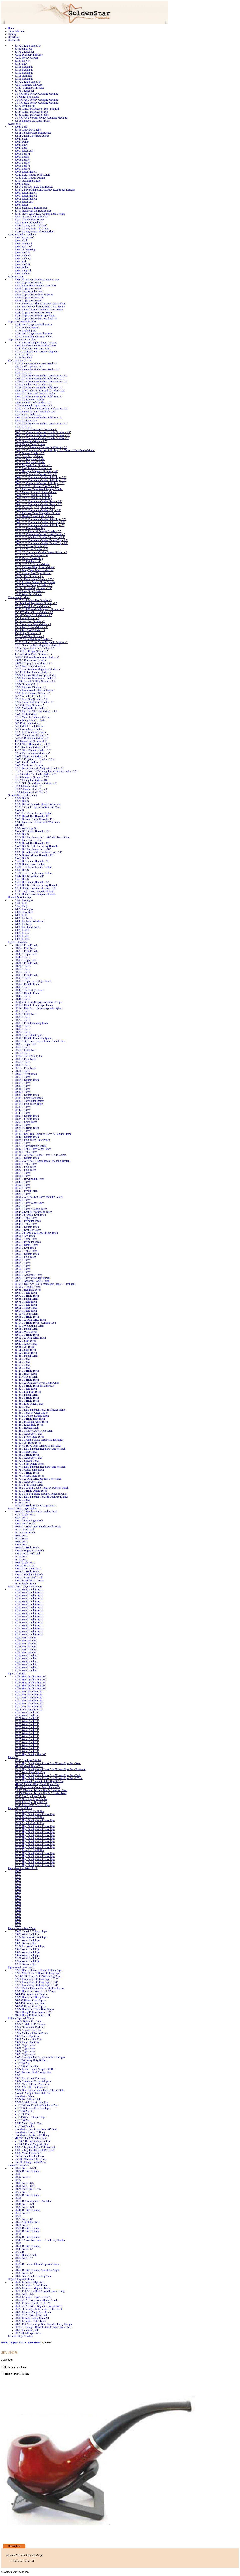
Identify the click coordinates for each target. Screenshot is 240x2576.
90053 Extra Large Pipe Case (30, 2078)
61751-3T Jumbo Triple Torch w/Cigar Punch (39, 1439)
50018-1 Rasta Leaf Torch (28, 1577)
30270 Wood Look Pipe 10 (29, 1613)
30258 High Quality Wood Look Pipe (35, 1832)
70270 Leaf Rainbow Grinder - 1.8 (33, 468)
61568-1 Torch (22, 1172)
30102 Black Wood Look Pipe (31, 1937)
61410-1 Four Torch (25, 1068)
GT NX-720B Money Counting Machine (36, 99)
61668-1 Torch (22, 1271)
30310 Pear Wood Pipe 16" (29, 1706)
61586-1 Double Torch (27, 993)
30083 (18, 1892)
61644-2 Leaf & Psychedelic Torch (33, 1211)
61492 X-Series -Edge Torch (30, 2282)
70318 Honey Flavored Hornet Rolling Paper (39, 1970)
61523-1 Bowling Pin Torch (29, 1178)
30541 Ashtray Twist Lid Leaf (31, 225)
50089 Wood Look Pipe (27, 1934)
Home (11, 28)
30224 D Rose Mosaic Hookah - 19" (34, 855)
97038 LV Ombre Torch (27, 927)
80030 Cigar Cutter (25, 2045)
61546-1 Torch (22, 1181)
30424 (18, 1874)
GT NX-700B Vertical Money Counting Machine (41, 117)
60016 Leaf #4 (22, 159)
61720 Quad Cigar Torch (28, 2333)
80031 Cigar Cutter (25, 2048)
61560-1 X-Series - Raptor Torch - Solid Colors (40, 1041)
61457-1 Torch (22, 1184)
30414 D (19, 810)
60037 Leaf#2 (22, 183)
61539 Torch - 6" (24, 2273)
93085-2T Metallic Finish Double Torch (36, 1511)
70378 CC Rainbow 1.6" (28, 561)
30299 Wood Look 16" (27, 1748)
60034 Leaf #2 (22, 252)
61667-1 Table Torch (26, 1292)
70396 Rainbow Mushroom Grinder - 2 (35, 678)
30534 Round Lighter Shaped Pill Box (35, 2069)
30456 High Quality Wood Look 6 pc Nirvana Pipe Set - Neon (48, 1763)
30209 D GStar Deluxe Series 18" (33, 849)
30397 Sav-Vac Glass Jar (28, 2030)
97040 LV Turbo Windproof (29, 921)
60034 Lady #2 (23, 258)
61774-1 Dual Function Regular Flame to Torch (40, 1466)
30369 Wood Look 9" (26, 1664)
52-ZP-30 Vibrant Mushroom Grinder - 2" (37, 657)
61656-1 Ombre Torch (26, 1244)
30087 (18, 1898)
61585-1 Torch (22, 1017)
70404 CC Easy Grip (26, 420)
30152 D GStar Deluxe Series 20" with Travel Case (42, 837)
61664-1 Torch (22, 1262)
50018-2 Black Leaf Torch (29, 1574)
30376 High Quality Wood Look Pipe (35, 1856)
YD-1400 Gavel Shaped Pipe (30, 2117)
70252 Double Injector (27, 327)
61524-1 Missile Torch (27, 1118)
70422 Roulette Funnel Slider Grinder (35, 582)
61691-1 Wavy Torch (26, 1331)
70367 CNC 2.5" (23, 372)
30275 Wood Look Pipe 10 (29, 1628)
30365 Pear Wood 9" (26, 1652)
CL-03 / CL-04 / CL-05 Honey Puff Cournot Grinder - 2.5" (46, 771)
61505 (18, 2267)
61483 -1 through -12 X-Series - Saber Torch (38, 2309)
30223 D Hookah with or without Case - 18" (38, 852)
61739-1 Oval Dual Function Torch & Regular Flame (43, 1133)
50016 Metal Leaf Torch (27, 1553)
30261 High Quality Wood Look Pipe (35, 1841)
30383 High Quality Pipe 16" (30, 1688)
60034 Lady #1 (23, 255)
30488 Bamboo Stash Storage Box (33, 2072)
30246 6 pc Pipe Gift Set (28, 1760)
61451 (18, 2198)
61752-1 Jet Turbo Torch (28, 1442)
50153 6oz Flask (23, 357)
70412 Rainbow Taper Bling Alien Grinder (37, 513)
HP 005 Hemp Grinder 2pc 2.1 (31, 789)
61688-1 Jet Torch (24, 1346)
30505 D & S (22, 870)
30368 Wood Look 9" (26, 1661)
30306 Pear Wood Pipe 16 (28, 1694)
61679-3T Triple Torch (27, 1295)
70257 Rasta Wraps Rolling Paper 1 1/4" (36, 1982)
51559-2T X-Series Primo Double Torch (36, 2300)
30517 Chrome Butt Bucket (29, 219)
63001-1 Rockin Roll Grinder (30, 660)
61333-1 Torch (22, 1106)
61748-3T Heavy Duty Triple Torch (34, 1430)
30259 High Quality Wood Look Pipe (35, 1835)
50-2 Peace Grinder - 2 (27, 618)
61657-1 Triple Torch (26, 1250)
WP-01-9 (19, 825)
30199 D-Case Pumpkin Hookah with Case (38, 804)
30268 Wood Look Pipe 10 (29, 1607)
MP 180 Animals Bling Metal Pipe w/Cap (37, 1784)
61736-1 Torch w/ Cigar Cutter (31, 1412)
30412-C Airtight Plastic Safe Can (33, 2093)
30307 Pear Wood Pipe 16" (29, 1697)
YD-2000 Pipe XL (24, 2111)
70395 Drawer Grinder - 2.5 (29, 453)
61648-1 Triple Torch (26, 1223)
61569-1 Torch (22, 1076)
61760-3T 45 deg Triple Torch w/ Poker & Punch (41, 1493)
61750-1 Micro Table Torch (29, 1436)
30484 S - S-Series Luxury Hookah (33, 867)
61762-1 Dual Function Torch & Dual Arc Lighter (41, 1496)
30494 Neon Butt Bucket (28, 180)
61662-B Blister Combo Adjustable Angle (37, 2270)
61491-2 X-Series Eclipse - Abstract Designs (38, 1002)
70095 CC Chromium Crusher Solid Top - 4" (38, 417)
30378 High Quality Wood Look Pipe (35, 1862)
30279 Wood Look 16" (27, 1718)
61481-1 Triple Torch (26, 1151)
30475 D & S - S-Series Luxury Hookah (36, 846)
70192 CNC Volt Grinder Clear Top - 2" (36, 429)
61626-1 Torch (22, 1032)
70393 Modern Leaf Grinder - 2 (31, 708)
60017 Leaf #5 (22, 168)
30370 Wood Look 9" (26, 1667)
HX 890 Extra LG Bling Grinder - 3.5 (35, 681)
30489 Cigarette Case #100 (29, 297)
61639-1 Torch (22, 1085)
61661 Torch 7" (23, 2225)
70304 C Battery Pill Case (28, 84)
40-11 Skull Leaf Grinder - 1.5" (31, 747)
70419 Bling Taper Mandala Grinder (34, 570)
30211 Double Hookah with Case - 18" (35, 888)
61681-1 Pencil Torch (26, 963)
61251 (18, 2234)
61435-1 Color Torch (26, 1014)
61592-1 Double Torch (27, 984)
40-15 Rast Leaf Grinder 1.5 (30, 630)
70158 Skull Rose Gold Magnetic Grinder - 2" (39, 609)
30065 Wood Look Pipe (27, 1949)
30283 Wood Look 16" (27, 1727)
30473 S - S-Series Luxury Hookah (33, 813)
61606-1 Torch (22, 1029)
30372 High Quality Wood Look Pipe (35, 1820)
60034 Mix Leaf (23, 243)
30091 (18, 1910)
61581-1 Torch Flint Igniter (29, 1035)
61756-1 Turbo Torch (26, 1451)
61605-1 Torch (22, 1205)
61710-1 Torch (22, 1130)
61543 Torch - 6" (24, 2249)
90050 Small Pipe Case (27, 2036)
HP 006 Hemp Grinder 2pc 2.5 (31, 792)
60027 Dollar (22, 141)
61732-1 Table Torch (26, 1388)
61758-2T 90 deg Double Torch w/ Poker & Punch (42, 1487)
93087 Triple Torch (25, 1562)
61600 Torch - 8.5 (24, 2183)
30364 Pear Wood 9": (26, 1649)
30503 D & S (22, 834)
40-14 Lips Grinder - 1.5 (28, 633)
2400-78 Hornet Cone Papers (30, 2006)
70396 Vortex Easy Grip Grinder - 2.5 (35, 507)
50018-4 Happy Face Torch (29, 1550)
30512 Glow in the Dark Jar (29, 2027)
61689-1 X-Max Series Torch (30, 1319)
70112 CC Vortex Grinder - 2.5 (31, 549)
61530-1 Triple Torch (26, 1163)
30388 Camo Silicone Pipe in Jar (32, 2084)
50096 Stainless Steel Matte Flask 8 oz (35, 345)
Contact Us (14, 40)
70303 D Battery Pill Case (29, 54)
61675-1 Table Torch (26, 1301)
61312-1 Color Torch (26, 1050)
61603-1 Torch (22, 987)
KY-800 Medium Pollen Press (31, 2159)
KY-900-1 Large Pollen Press (30, 2162)
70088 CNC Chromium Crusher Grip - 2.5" (38, 510)
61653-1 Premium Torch (28, 1241)
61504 (18, 2243)
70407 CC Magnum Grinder (30, 462)
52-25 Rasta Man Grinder (28, 729)
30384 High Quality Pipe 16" (30, 1685)
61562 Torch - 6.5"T (25, 2168)
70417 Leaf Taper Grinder (28, 366)
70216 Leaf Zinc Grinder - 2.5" (31, 699)
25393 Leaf (21, 903)
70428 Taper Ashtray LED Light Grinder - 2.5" (40, 390)
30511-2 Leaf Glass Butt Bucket (32, 135)
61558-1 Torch (22, 972)
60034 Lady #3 (23, 273)
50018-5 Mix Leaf (24, 1565)
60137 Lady (21, 63)
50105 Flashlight (24, 66)
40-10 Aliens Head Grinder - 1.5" (32, 744)
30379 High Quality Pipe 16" (30, 1679)
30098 (18, 1922)
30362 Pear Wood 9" (26, 1643)
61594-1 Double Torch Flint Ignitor (33, 1038)
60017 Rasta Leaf (24, 150)
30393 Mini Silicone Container (31, 2087)
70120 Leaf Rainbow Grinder (30, 732)
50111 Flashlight (23, 75)
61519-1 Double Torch (27, 1157)
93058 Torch (21, 1541)
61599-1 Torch (22, 1065)
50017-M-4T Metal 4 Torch (29, 1580)
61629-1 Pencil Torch (26, 951)
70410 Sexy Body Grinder (29, 456)
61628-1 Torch (22, 1193)
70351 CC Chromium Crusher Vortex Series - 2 (40, 534)
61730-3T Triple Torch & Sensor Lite (35, 1385)
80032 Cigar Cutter (25, 2051)
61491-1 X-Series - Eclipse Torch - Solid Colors (40, 1154)
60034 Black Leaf (24, 237)
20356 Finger (22, 906)
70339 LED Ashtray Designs (30, 177)
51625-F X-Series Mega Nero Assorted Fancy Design (43, 2324)
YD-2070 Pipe (22, 2063)
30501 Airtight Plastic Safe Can (31, 2102)
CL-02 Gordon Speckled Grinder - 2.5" (35, 774)
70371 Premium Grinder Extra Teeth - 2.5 (37, 369)
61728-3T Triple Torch (27, 1379)
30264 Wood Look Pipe (27, 1961)
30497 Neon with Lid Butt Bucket (33, 210)
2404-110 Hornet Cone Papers (31, 1994)
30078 (18, 1880)
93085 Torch (21, 1535)
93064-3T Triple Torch (27, 1547)
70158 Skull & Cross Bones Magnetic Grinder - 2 (41, 642)
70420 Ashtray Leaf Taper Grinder (33, 573)
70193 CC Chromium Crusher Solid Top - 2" (38, 387)
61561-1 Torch (22, 1175)
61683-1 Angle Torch (26, 1343)
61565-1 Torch (22, 1082)
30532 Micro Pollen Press (28, 2153)
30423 (18, 1877)
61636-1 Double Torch (27, 1094)
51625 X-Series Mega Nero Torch (33, 2312)
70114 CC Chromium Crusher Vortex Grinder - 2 (41, 552)
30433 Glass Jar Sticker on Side (32, 114)
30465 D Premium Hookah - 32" (32, 882)
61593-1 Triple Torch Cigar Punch (33, 981)
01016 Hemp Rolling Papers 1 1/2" (33, 2012)
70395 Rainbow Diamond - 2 (30, 687)
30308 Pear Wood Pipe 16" (29, 1700)
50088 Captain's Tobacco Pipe (31, 1931)
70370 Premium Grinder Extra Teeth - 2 (36, 363)
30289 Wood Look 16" (27, 1745)
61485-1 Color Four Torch (29, 1097)
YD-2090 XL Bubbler (26, 2066)
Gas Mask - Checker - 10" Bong (32, 2135)
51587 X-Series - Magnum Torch (32, 2288)
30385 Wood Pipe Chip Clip (30, 1772)
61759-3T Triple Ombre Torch (31, 1490)
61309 (18, 2174)
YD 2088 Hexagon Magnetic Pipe (33, 2141)
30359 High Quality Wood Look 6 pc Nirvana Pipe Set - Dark (48, 1775)
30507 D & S (22, 798)
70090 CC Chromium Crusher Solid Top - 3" (38, 396)
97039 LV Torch (23, 918)
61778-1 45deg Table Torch (29, 1475)
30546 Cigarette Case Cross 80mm (33, 312)
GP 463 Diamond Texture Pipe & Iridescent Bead (41, 1790)
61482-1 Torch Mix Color (28, 1056)
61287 (18, 2180)
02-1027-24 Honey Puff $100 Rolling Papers (38, 1976)
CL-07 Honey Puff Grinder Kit (31, 780)
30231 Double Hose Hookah (30, 864)
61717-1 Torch (22, 1364)
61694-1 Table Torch (26, 1310)
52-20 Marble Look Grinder (29, 726)
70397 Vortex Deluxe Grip (29, 558)
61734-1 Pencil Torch (26, 1394)
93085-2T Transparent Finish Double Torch (38, 1526)
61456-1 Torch (22, 1187)
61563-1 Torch (22, 1142)
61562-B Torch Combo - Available (33, 2201)
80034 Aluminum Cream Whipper (33, 2081)
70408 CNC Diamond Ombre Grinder (35, 393)
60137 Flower (22, 60)
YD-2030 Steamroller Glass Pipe (32, 2108)
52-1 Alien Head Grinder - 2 (30, 621)
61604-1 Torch (22, 1026)
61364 (18, 2216)
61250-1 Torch (22, 1011)
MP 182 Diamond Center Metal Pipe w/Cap (38, 1787)
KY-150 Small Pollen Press (29, 2156)
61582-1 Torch (22, 1199)
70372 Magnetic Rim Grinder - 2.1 (33, 465)
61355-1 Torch (22, 1062)
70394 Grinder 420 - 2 (26, 684)
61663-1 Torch (22, 1259)
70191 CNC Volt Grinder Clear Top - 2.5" (37, 486)
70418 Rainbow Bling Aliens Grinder (35, 567)
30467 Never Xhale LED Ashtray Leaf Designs (40, 213)
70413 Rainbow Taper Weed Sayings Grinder (39, 489)
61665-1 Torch (22, 1265)
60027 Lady (21, 144)
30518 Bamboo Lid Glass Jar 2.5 (32, 120)
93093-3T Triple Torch (27, 1571)
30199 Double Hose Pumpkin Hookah (35, 894)
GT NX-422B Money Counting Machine (36, 102)
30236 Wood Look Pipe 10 (29, 1592)
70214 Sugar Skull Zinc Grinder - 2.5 (35, 648)
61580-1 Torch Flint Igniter (29, 1100)
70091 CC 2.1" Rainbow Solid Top (33, 498)
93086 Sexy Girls (24, 912)
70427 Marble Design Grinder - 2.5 (33, 585)
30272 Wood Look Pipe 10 (29, 1619)
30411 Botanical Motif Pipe (29, 1823)
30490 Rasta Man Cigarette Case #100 (35, 285)
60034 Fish (21, 261)
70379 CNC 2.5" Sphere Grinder (32, 564)
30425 (18, 1883)
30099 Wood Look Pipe (27, 1952)
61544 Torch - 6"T (24, 2204)
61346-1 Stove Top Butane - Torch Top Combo (40, 2240)
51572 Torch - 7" (24, 2258)
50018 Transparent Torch (28, 1568)
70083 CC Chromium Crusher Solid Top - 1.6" (39, 483)
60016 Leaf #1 (22, 153)
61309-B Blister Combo (27, 2231)
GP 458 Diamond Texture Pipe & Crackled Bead (40, 1793)
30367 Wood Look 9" (26, 1658)
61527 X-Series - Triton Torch (31, 2285)
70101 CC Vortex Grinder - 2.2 (31, 546)
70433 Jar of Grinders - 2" (29, 762)
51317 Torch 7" (23, 2192)
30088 (18, 1901)
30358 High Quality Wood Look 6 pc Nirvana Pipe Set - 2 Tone (49, 1778)
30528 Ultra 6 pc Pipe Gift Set (31, 1799)
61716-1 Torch (22, 1361)
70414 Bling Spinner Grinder (30, 720)
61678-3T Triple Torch (27, 1127)
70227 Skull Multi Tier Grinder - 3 (33, 600)
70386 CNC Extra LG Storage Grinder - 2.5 (38, 531)
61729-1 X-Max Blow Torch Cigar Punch (37, 1382)
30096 (18, 1916)
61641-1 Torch (22, 999)
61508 (18, 2261)
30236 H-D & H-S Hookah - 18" (32, 843)
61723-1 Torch (22, 1406)
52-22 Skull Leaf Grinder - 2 (30, 666)
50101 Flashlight (24, 78)
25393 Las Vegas (24, 900)
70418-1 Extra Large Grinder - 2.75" (34, 579)
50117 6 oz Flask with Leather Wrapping (36, 351)
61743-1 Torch (22, 1112)
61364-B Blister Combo (27, 2228)
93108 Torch (21, 1559)
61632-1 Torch (22, 1091)
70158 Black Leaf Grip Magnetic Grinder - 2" (39, 768)
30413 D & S (22, 858)
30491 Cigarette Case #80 (28, 288)
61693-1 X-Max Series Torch (30, 1337)
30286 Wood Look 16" (27, 1736)
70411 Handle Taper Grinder (30, 444)
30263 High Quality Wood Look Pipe (35, 1847)
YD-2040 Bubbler (24, 2126)
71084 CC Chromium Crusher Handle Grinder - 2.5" (43, 432)
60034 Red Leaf (23, 246)
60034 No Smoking (25, 249)
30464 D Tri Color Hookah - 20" (32, 831)
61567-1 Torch (22, 1124)
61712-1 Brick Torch (26, 1352)
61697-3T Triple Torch (27, 1334)
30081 (18, 1889)
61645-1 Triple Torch (26, 1217)
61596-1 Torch (22, 978)
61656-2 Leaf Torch (25, 1247)
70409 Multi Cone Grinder (29, 765)
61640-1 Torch (22, 996)
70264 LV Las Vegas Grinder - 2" (32, 753)
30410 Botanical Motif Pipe (29, 1850)
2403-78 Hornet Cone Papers (30, 2000)
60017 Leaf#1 (22, 156)
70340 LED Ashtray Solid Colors (32, 174)
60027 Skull (21, 138)
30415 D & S (22, 879)
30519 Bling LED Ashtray (29, 222)
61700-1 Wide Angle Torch (29, 1325)
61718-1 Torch (22, 1367)
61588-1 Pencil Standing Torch (31, 1023)
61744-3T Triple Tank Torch (30, 1418)
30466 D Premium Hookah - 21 (31, 861)
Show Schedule (16, 31)
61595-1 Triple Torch (26, 960)
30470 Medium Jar (25, 105)
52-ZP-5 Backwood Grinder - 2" (32, 738)
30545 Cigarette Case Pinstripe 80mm (35, 315)
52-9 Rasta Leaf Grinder (28, 723)
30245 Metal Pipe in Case (28, 2123)
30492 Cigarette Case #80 (28, 282)
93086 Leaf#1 (22, 936)
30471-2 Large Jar (24, 51)
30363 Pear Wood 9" (26, 1646)
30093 (18, 1913)
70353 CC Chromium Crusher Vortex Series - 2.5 (41, 381)
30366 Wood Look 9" (26, 1655)
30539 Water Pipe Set (26, 828)
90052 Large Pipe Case (27, 2042)
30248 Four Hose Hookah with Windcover (37, 822)
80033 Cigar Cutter (25, 2054)
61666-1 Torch (22, 1268)
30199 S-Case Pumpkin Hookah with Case (37, 807)
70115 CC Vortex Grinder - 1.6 (31, 555)
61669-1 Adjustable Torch (28, 1274)
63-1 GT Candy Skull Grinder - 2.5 (33, 615)
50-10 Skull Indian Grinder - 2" (31, 627)
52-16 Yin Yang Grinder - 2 (29, 705)
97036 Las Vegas (24, 909)
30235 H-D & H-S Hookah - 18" (32, 816)
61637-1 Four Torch (25, 1166)
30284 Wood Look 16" (27, 1730)
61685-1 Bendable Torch (28, 1289)
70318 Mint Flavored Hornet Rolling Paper (38, 1973)
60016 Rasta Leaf (24, 201)
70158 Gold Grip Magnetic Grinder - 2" (36, 783)
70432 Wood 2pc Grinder (28, 594)
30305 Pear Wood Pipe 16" (29, 1691)
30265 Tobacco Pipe (25, 1964)
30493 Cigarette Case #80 (28, 300)
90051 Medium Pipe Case (28, 2039)
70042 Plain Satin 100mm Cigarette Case (37, 279)
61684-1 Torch (22, 966)
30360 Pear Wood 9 (25, 1637)
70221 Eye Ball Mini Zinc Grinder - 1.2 (36, 711)
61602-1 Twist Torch (26, 1074)
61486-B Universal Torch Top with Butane (37, 2264)
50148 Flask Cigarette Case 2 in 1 (33, 348)
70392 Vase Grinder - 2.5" (29, 414)
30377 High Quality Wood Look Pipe (35, 1859)
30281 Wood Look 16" (27, 1721)
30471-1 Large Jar (24, 90)
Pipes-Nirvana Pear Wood (25, 2342)
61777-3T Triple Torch (27, 1472)
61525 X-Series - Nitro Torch (30, 2321)
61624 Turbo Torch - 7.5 (28, 2189)
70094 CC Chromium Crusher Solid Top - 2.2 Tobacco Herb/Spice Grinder (55, 450)
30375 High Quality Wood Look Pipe (35, 1853)
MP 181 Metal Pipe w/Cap (29, 1766)
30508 (18, 2075)
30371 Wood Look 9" (26, 1670)
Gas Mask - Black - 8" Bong (30, 2132)
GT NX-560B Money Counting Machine (36, 93)
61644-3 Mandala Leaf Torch (30, 1214)
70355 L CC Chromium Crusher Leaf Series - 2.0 (41, 447)
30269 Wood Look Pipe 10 (29, 1610)
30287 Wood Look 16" (27, 1739)
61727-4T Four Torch (26, 1376)
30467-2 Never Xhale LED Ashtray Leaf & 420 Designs (45, 189)
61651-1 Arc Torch (25, 1235)
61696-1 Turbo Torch (26, 1307)
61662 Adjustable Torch (27, 2222)
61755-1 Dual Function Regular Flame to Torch (40, 1448)
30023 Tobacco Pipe (25, 1943)
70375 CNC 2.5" (23, 426)
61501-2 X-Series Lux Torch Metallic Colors (39, 1196)
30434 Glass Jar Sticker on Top (31, 111)
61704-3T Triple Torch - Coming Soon (35, 1322)
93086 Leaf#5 (22, 930)
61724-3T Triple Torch (27, 1370)
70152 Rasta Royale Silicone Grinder (34, 690)
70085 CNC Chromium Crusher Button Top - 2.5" (41, 540)
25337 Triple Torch (25, 1514)
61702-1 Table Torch (26, 1304)
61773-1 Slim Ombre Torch (29, 1463)
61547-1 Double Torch (27, 1136)
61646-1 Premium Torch (28, 1220)
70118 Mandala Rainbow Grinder (32, 717)
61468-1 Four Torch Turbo (29, 1103)
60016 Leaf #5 (22, 165)
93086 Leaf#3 (22, 939)
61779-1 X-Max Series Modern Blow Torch (38, 1478)
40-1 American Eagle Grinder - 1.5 (33, 654)
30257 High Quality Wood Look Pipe (35, 1829)
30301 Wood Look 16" (27, 1751)
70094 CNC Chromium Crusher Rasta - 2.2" (38, 504)
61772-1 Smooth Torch (27, 1460)
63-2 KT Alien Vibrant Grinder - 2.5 (34, 612)
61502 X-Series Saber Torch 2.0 (32, 2318)
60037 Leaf (21, 126)
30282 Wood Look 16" (27, 1724)
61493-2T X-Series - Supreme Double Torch (38, 2306)
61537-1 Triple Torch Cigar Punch (33, 1148)
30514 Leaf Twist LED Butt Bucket (34, 186)
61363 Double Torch (26, 2255)
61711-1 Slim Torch (25, 1349)
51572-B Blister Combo (27, 2195)
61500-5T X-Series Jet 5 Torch (31, 2315)
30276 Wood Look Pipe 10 (29, 1631)
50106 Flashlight (24, 69)
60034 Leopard (23, 270)
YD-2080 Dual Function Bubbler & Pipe (36, 2105)
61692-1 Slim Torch (25, 1340)
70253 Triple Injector (26, 330)
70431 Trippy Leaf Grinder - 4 (31, 756)
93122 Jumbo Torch (25, 1583)
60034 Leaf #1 (22, 264)
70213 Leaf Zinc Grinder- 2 (29, 636)
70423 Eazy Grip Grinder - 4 (30, 591)
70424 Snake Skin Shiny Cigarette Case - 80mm (40, 303)
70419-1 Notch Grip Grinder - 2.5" (33, 588)
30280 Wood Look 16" (27, 1715)
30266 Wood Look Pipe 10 (29, 1601)
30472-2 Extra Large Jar (28, 81)
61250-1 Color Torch (26, 1121)
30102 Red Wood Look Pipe (30, 1946)
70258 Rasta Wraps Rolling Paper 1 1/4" (36, 1985)
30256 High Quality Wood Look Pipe (35, 1826)
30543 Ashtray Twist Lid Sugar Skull (34, 231)
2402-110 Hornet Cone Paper (30, 2003)
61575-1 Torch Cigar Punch (29, 1202)
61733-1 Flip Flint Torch (28, 1391)
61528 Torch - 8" (24, 2219)
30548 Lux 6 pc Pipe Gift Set (30, 1796)
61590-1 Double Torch (27, 1115)
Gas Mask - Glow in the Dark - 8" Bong (36, 2129)
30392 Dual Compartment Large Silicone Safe (39, 2090)
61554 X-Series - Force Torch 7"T (33, 2297)
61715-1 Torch (22, 1358)
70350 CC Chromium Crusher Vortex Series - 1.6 (41, 375)
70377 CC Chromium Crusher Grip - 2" (36, 474)
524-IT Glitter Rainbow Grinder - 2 (33, 639)
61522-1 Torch (22, 1020)
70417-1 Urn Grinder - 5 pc (29, 576)
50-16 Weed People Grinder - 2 (31, 651)
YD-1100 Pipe (22, 2114)
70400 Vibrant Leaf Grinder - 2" (32, 735)
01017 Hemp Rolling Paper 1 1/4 (32, 2015)
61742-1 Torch (22, 1109)
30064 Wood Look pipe (27, 1955)
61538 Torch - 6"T (24, 2207)
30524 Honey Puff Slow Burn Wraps (34, 2009)
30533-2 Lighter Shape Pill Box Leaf (34, 2150)
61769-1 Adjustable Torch (28, 1457)
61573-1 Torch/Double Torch (30, 1145)
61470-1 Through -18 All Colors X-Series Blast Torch (43, 2327)
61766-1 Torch (22, 1502)
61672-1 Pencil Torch (26, 945)
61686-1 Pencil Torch (26, 1298)
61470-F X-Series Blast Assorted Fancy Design (40, 2291)
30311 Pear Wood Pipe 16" (29, 1709)
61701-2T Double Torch (27, 1286)
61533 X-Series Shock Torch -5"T (33, 2303)
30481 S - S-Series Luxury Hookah (33, 873)
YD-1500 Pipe (22, 2120)
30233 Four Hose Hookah (28, 840)
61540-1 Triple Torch (26, 954)
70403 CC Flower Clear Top (30, 528)
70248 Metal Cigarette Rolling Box (33, 333)
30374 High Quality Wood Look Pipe (35, 1865)
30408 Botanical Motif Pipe (29, 1811)
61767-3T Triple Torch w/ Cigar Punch (35, 1505)
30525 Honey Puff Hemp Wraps (32, 1997)
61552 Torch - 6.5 (24, 2294)
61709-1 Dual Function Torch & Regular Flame (40, 1409)
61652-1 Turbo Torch (26, 1238)
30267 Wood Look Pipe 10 (29, 1604)
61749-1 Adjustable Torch (28, 1433)
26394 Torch (21, 1517)
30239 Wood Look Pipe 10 (29, 1598)
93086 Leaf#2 (22, 933)
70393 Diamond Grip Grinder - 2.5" (34, 405)
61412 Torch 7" (23, 2213)
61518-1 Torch (22, 1053)
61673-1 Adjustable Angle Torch (32, 1280)
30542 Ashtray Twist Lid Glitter (32, 228)
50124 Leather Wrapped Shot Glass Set (36, 342)
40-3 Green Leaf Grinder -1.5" (31, 741)
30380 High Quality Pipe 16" (30, 1676)
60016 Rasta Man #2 (26, 198)
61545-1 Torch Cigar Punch (29, 990)
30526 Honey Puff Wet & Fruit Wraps (35, 1991)
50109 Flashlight (24, 72)
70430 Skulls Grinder (26, 714)
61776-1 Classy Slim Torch (29, 1469)
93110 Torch (21, 1538)
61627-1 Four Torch (25, 1169)
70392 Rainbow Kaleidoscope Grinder (35, 675)
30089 (18, 1904)
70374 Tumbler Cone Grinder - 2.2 (33, 384)
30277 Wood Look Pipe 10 (29, 1634)
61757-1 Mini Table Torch (29, 1484)
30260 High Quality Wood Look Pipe (35, 1838)
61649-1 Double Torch (27, 1226)
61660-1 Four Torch (25, 1256)
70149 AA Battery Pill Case (29, 87)
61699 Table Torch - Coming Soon (33, 2276)
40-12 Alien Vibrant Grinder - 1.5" (33, 750)
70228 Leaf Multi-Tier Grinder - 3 (33, 606)
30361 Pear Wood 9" (26, 1640)
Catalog (12, 34)
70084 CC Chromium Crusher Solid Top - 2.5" (39, 378)
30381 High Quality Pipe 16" (30, 1682)
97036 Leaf (21, 915)
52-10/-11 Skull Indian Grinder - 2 (33, 672)
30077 (18, 1871)
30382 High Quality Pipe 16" (30, 1754)
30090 (18, 1907)
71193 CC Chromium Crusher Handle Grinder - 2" (42, 438)
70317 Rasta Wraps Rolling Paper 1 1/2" (36, 1979)
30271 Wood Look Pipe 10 (29, 1616)
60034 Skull (21, 240)
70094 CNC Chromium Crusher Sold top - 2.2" (40, 522)
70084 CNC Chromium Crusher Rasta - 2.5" (38, 501)
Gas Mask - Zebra (24, 2096)
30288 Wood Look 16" (27, 1742)
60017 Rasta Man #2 (26, 195)
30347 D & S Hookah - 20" (29, 876)
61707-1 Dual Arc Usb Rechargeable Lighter (38, 1008)
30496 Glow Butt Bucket (28, 129)
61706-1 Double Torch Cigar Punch (34, 1005)
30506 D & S (22, 801)
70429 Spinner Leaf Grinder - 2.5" (33, 402)
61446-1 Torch (22, 957)
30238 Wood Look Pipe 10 (29, 1595)
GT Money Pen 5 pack (27, 96)
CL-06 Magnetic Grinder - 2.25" (32, 777)
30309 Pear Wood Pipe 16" (29, 1703)
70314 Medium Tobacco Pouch (31, 2033)
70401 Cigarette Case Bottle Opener (34, 294)
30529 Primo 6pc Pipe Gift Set (31, 1802)
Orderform (13, 37)
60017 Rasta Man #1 (26, 192)
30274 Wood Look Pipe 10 (29, 1625)
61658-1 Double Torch (27, 1253)
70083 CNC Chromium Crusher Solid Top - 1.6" (40, 480)
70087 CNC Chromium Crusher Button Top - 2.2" (41, 543)
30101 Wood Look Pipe (27, 1958)
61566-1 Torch (22, 969)
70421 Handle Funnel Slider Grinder (34, 516)
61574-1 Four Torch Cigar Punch (32, 1139)
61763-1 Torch (22, 1499)
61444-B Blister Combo (27, 2210)
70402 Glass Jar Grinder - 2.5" (31, 441)
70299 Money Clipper (26, 57)
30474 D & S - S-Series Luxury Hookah (36, 885)
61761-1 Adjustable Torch (28, 1481)
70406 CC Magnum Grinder (30, 459)
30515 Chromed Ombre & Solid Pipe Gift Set (39, 1781)
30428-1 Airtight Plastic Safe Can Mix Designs (40, 2057)
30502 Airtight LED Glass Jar (30, 2024)
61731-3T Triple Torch (27, 1400)
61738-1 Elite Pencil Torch (29, 1403)
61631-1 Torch (22, 1088)
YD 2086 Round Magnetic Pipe (31, 2144)
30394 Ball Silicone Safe (28, 2099)
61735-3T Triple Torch (27, 1397)
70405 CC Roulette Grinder (29, 399)
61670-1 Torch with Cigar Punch (32, 1277)
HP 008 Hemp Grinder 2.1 (29, 786)
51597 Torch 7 (22, 2177)
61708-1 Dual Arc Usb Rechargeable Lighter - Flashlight (45, 1283)
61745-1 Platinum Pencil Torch (31, 1421)
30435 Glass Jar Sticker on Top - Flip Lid (37, 108)
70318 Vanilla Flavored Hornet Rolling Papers (39, 1988)
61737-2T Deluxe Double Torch (32, 1415)
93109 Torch (21, 1556)
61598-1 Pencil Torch (26, 975)
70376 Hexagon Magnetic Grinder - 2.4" (36, 471)
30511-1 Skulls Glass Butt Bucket (33, 132)
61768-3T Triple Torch (27, 1454)
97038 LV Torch (23, 924)
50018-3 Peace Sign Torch (29, 1520)
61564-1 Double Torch (27, 1079)
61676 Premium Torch (26, 2330)
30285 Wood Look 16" (27, 1733)
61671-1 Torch (22, 1071)
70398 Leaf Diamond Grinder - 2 (32, 693)
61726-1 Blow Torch (26, 1373)
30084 (18, 1895)
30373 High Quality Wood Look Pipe (35, 1814)
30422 (18, 1925)
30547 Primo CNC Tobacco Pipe (32, 1805)
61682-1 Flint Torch (25, 948)
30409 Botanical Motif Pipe (29, 1817)
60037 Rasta (21, 204)
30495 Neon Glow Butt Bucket (31, 216)
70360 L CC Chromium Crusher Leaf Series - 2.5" (41, 408)
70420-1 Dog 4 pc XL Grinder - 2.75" (35, 759)
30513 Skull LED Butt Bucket (31, 207)
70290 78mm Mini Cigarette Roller (33, 336)
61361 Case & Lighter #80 (29, 291)
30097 (18, 1919)
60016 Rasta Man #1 (26, 171)
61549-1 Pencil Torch (26, 1190)
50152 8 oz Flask (24, 354)
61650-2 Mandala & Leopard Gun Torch (36, 1232)
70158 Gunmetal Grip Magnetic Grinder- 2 (38, 645)
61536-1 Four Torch (25, 1059)
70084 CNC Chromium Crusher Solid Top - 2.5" (40, 519)
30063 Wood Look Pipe (27, 1940)
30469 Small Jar (23, 48)
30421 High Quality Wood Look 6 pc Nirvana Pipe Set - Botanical (50, 1769)
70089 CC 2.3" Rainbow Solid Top (33, 495)
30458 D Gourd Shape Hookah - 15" (34, 819)
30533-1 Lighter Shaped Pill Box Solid (35, 2147)
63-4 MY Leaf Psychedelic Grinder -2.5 (36, 603)
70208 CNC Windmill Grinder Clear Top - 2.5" (40, 537)
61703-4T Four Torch (26, 1313)
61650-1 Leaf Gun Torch (28, 1229)
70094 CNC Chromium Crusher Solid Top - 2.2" (40, 477)
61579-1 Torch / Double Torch (31, 1208)
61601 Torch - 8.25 (25, 2186)
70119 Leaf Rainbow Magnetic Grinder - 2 (37, 669)
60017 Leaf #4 (22, 162)
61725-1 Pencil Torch (26, 1355)
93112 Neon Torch (24, 1529)
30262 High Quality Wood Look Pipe (35, 1844)
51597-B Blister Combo (27, 2237)
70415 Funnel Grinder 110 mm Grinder (36, 492)
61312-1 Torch (22, 1047)
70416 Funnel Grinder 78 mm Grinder (35, 411)
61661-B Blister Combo (27, 2246)
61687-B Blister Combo (27, 2171)
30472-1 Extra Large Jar (28, 45)
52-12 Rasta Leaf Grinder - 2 (30, 696)
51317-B (19, 2252)
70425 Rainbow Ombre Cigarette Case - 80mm (40, 306)
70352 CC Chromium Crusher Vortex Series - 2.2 (41, 423)
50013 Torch (21, 1544)
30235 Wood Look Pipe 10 (29, 1589)
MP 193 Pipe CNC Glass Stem (31, 2138)
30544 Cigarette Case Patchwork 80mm (36, 318)
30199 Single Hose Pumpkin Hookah (34, 891)
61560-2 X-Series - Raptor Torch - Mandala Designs (43, 1160)
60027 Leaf (21, 147)
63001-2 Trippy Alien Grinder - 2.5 (33, 663)
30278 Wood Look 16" (27, 1712)
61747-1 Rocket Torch (26, 1427)
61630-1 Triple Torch (26, 1044)
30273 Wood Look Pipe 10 (29, 1622)
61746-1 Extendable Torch (29, 1424)
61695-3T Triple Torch (27, 1316)
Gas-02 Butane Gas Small (28, 2021)
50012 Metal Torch (25, 1523)
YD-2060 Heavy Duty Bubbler (31, 2060)
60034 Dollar (22, 267)
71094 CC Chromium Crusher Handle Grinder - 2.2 (42, 435)
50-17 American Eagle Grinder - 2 (33, 624)
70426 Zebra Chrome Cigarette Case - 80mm (39, 309)
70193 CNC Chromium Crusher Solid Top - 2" (39, 525)
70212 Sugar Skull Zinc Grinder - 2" (34, 702)
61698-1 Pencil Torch (26, 1328)
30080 (18, 1886)
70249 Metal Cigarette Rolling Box (33, 324)
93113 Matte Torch (25, 1532)
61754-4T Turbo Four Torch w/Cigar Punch (38, 1445)
